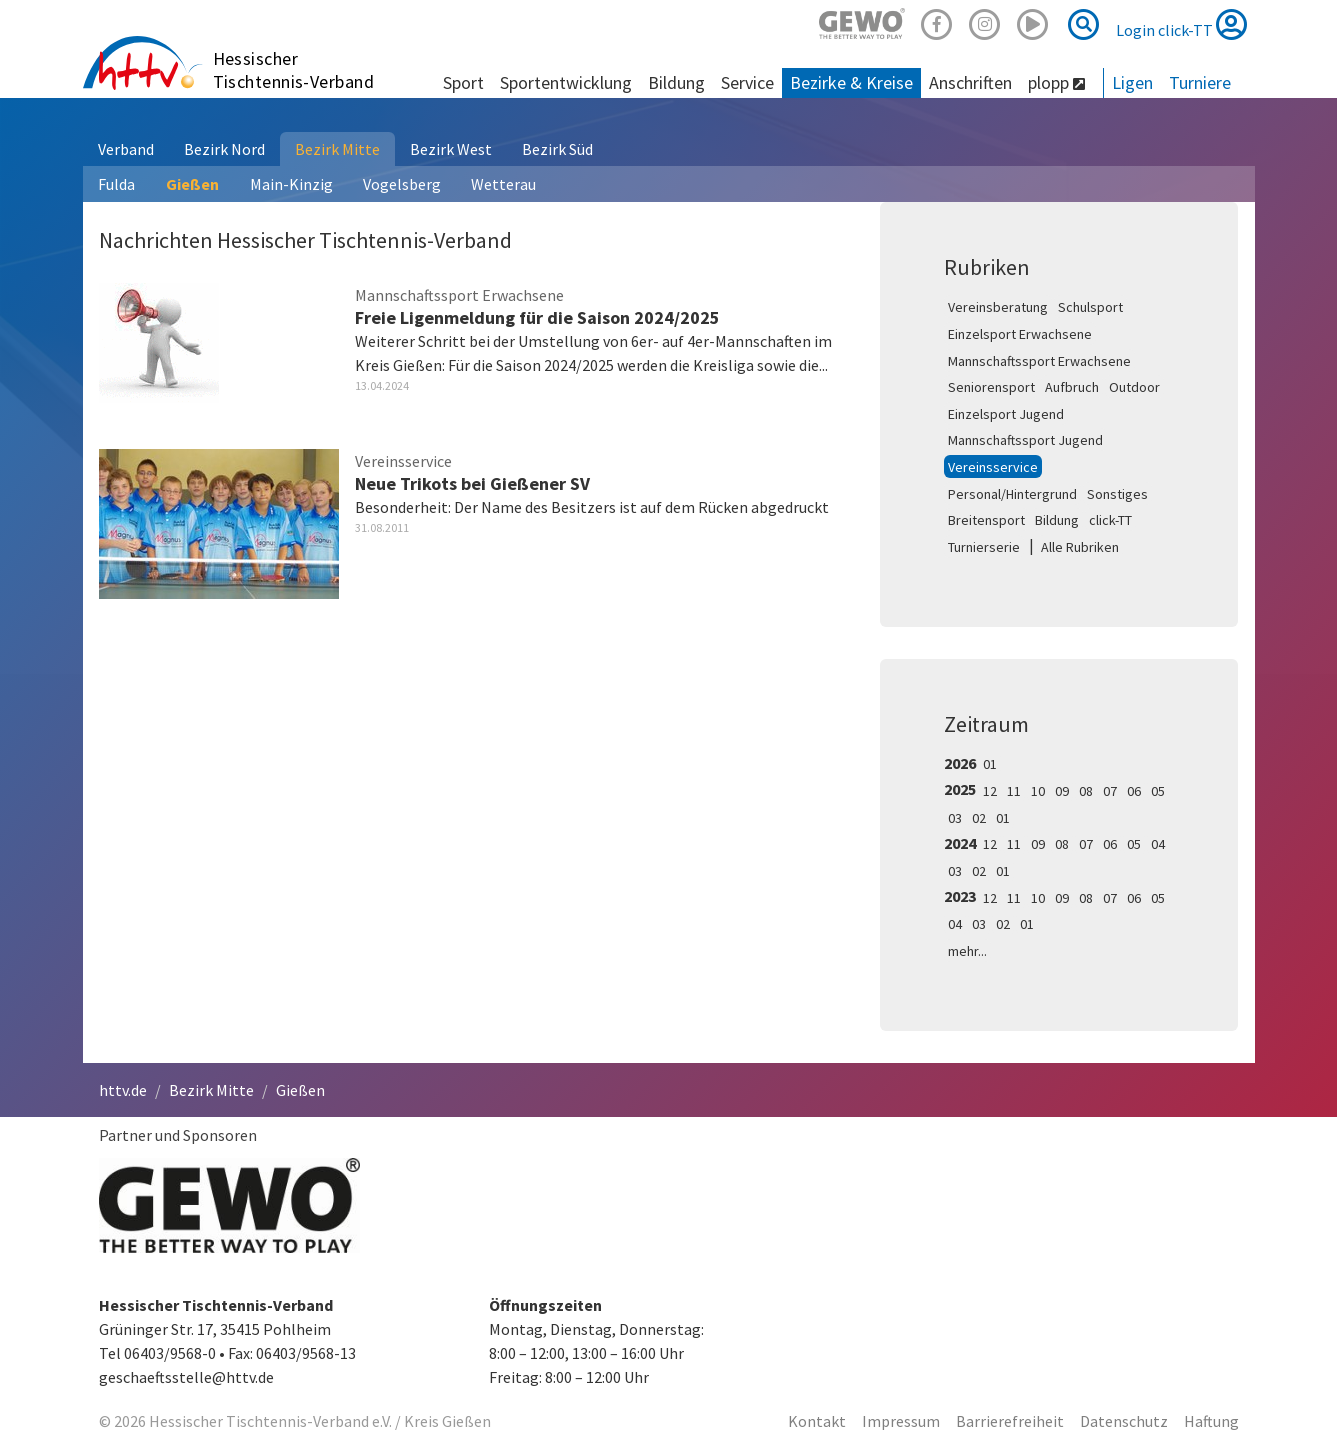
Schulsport (1090, 307)
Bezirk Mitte (337, 149)
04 (1158, 844)
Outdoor (1134, 387)
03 (955, 818)
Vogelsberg (402, 184)
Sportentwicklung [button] (566, 82)
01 (990, 764)
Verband (126, 149)
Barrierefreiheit (1010, 1421)
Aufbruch (1072, 387)
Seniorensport (991, 387)
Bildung (1057, 520)
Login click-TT (1181, 24)
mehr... (967, 951)
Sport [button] (463, 82)
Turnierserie (984, 547)
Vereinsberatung (998, 307)
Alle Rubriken (1080, 547)
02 (979, 818)
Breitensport (986, 520)
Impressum (901, 1421)
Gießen (192, 184)
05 (1158, 791)
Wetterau (503, 184)
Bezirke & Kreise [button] (851, 82)
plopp (1056, 82)
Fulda (116, 184)
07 (1110, 791)
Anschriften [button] (970, 82)
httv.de (123, 1090)
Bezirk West (451, 149)
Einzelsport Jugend (1006, 414)
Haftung (1211, 1421)
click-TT (1110, 520)
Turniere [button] (1200, 82)
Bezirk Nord (224, 149)
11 (1014, 791)
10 (1038, 791)
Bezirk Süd (557, 149)
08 (1086, 791)
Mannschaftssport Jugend (1025, 440)
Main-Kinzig (291, 184)
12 (990, 791)
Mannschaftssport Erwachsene (1039, 361)
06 (1134, 791)
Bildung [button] (676, 82)
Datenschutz (1124, 1421)
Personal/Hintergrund (1012, 494)
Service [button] (747, 82)
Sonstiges (1117, 494)
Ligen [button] (1132, 82)
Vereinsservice (993, 467)
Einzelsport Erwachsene (1020, 334)
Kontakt (817, 1421)
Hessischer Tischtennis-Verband (294, 70)
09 (1062, 791)
